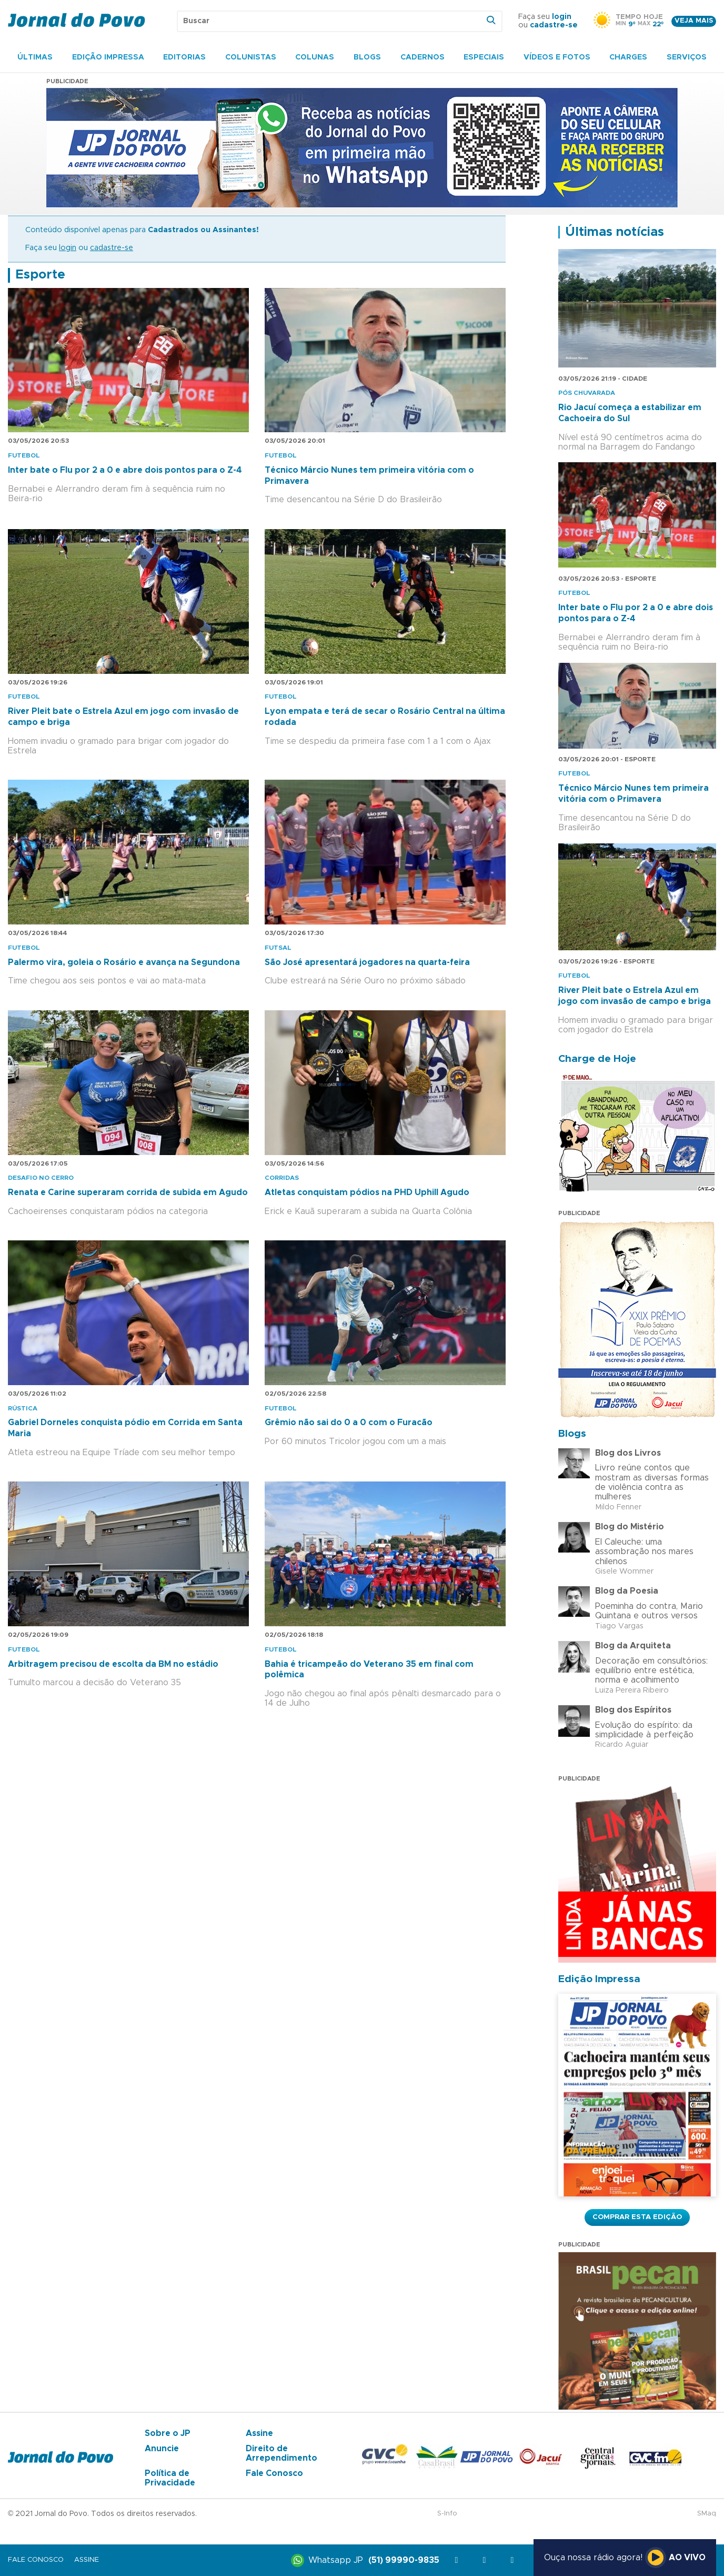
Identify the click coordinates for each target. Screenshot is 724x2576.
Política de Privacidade (170, 2478)
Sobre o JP (167, 2433)
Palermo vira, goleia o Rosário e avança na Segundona (124, 962)
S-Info (447, 2513)
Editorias (184, 57)
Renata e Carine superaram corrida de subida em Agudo (128, 1192)
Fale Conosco (274, 2473)
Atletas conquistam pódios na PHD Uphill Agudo (367, 1192)
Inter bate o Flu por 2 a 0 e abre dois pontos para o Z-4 (125, 470)
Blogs (367, 57)
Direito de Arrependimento (281, 2453)
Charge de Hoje (597, 1059)
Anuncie (162, 2448)
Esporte (40, 274)
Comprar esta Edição (637, 2217)
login (561, 17)
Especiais (484, 57)
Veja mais (694, 20)
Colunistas (250, 57)
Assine (259, 2433)
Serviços (687, 57)
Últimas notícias (614, 232)
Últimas (35, 57)
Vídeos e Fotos (557, 57)
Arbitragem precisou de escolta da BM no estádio (113, 1664)
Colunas (314, 57)
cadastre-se (554, 25)
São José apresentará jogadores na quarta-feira (367, 962)
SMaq (706, 2513)
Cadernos (422, 57)
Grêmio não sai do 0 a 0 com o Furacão (349, 1422)
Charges (628, 57)
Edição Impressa (108, 57)
